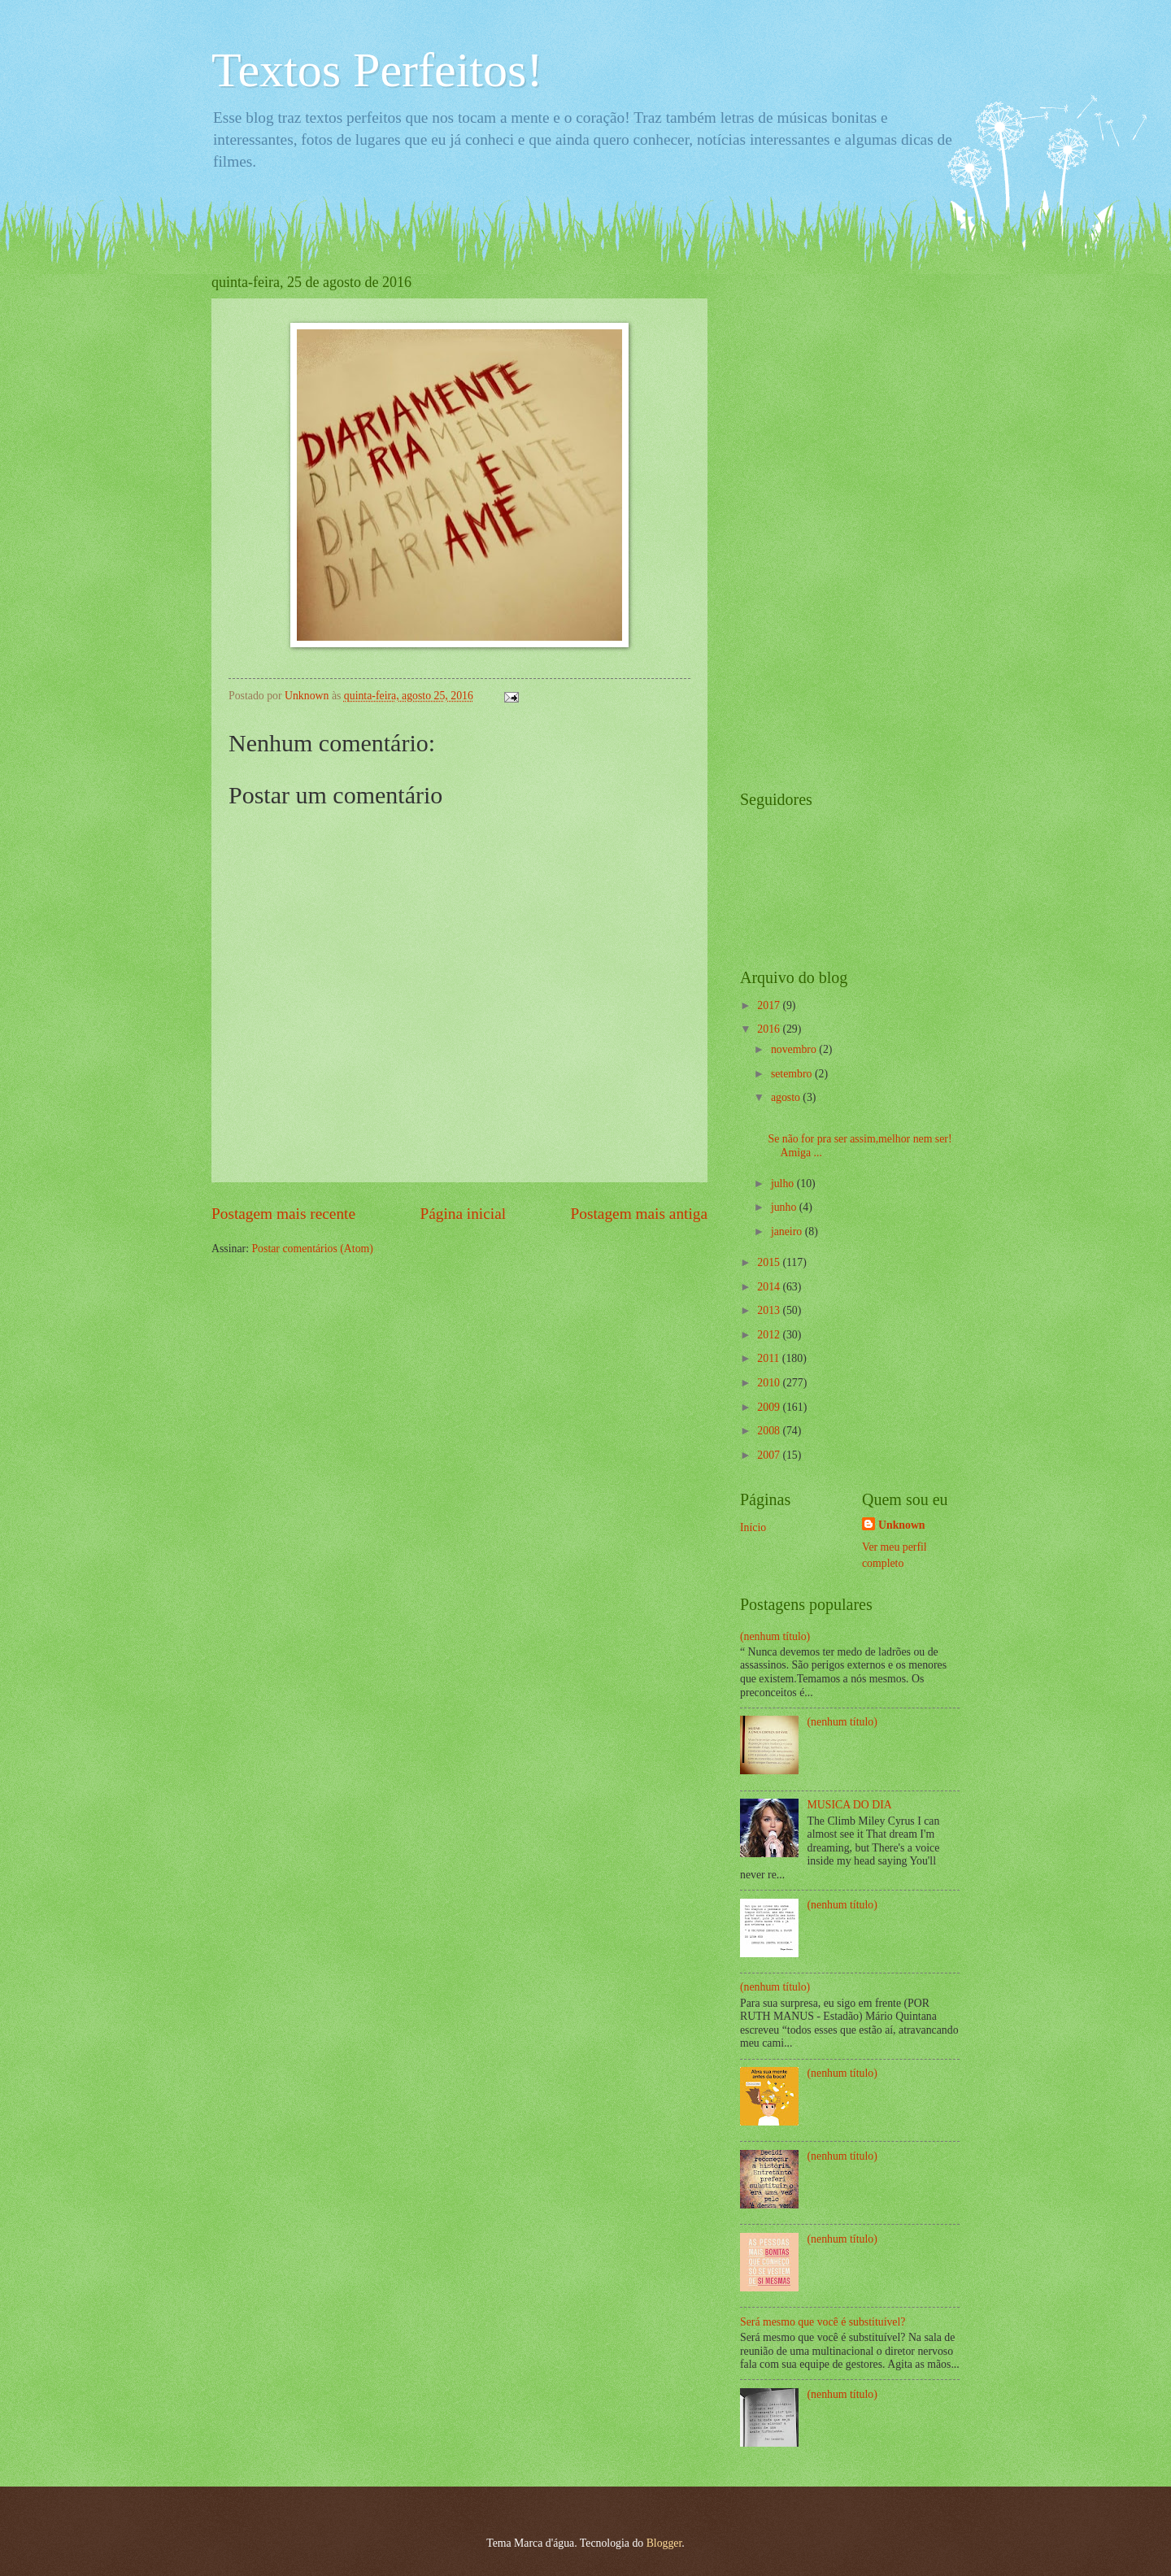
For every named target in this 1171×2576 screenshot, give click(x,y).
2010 (769, 1383)
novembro (795, 1049)
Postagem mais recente (283, 1213)
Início (753, 1527)
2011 (769, 1358)
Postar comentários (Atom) (311, 1248)
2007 (769, 1455)
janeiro (788, 1231)
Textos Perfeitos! (376, 70)
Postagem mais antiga (639, 1213)
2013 (769, 1310)
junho (785, 1207)
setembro (793, 1074)
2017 (769, 1005)
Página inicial (463, 1213)
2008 (769, 1431)
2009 (769, 1407)
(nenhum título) (775, 1636)
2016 (769, 1029)
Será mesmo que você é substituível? (822, 2322)
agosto (787, 1097)
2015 (769, 1262)
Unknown (901, 1525)
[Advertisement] (805, 518)
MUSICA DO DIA (850, 1805)
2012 (769, 1335)
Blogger (664, 2543)
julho (784, 1183)
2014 (769, 1287)
